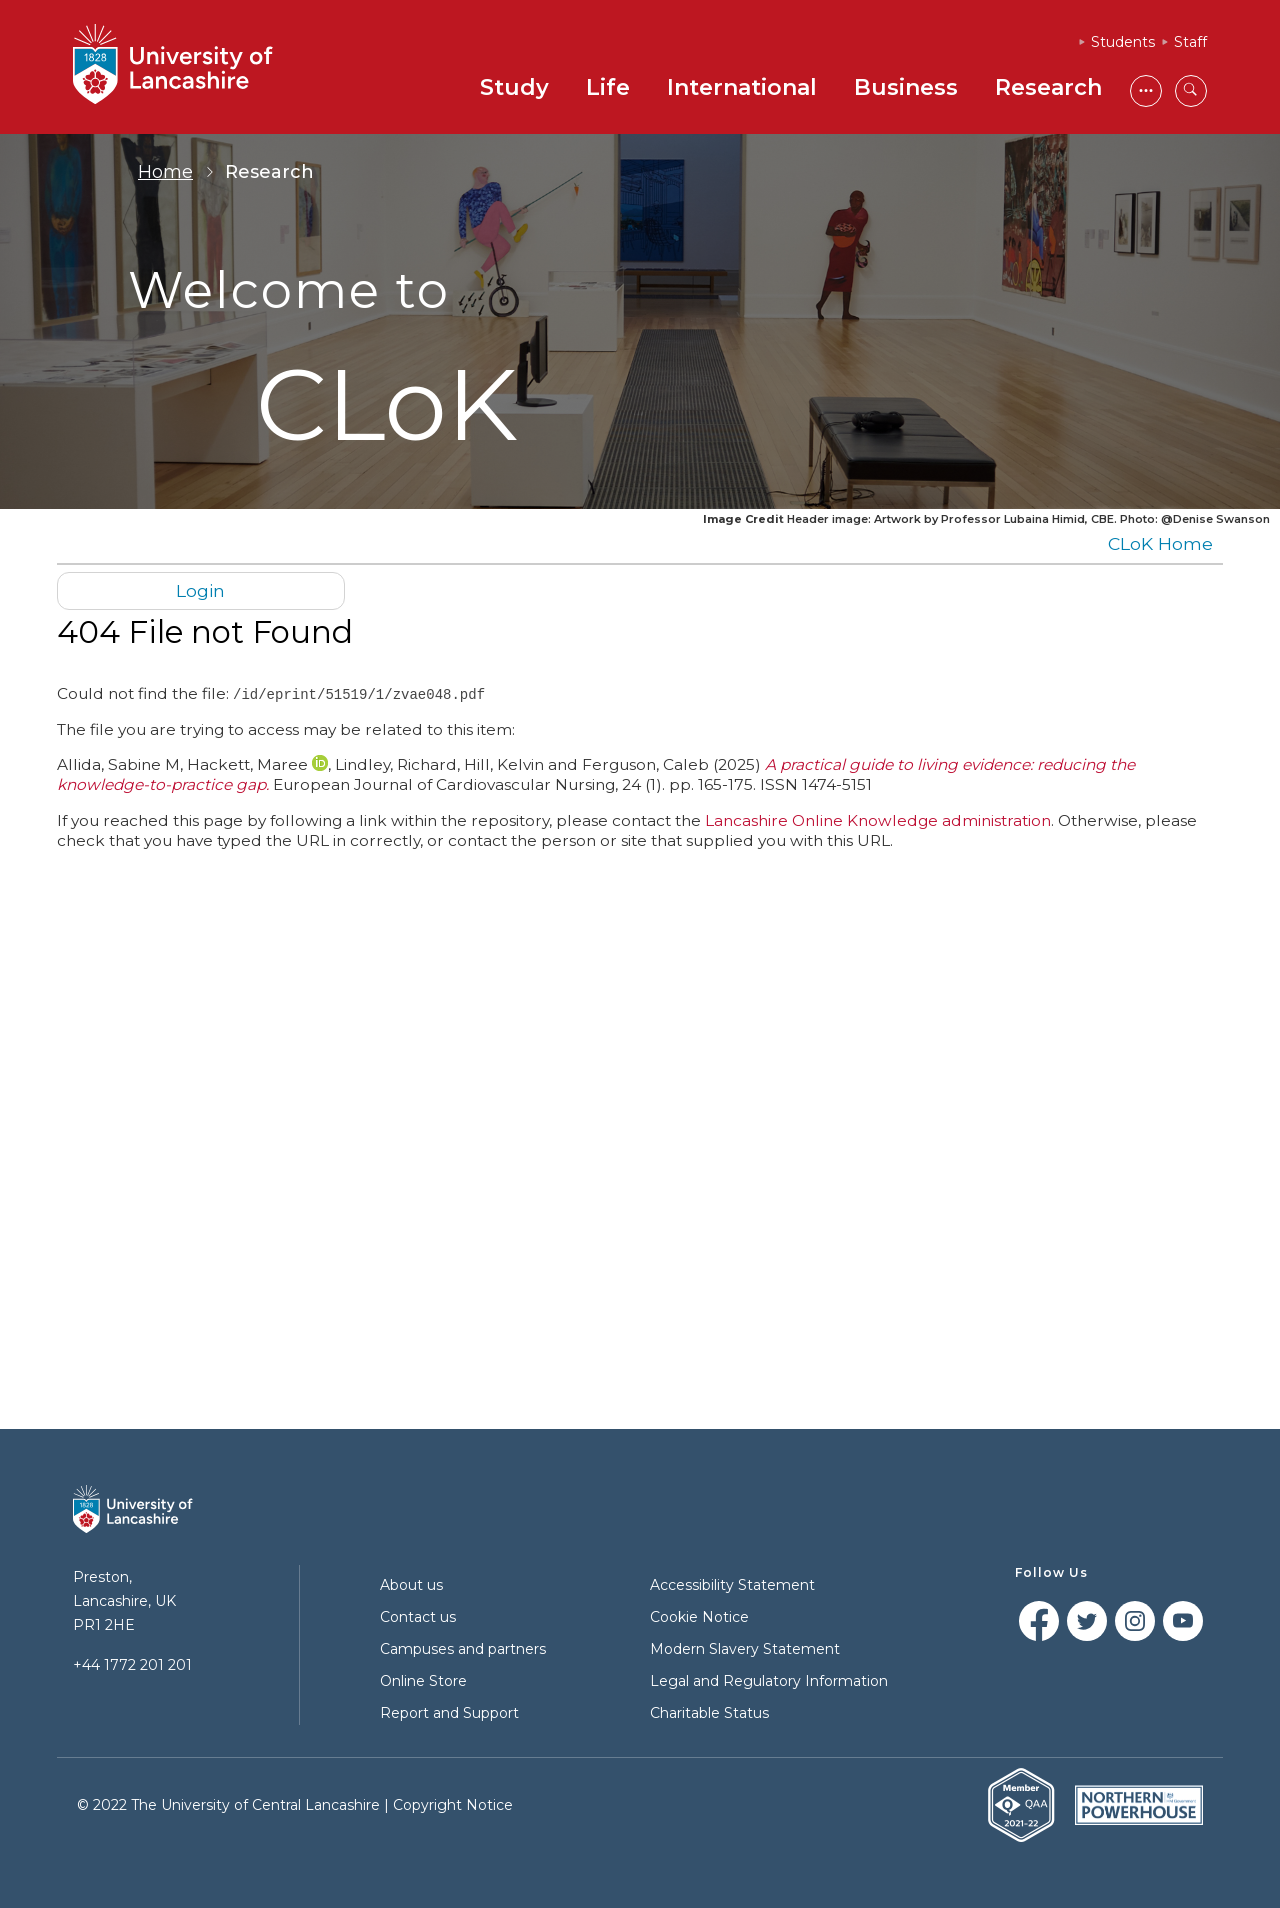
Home (165, 172)
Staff (1190, 42)
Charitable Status (709, 1713)
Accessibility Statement (732, 1585)
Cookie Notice (699, 1617)
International (742, 87)
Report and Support (449, 1713)
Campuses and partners (463, 1649)
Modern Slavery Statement (745, 1649)
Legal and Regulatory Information (769, 1681)
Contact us (418, 1617)
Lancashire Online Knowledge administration (878, 819)
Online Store (423, 1681)
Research (1048, 87)
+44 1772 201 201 (132, 1665)
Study (514, 87)
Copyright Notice (453, 1805)
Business (906, 87)
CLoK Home (1160, 543)
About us (411, 1585)
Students (1123, 42)
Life (608, 87)
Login (200, 590)
